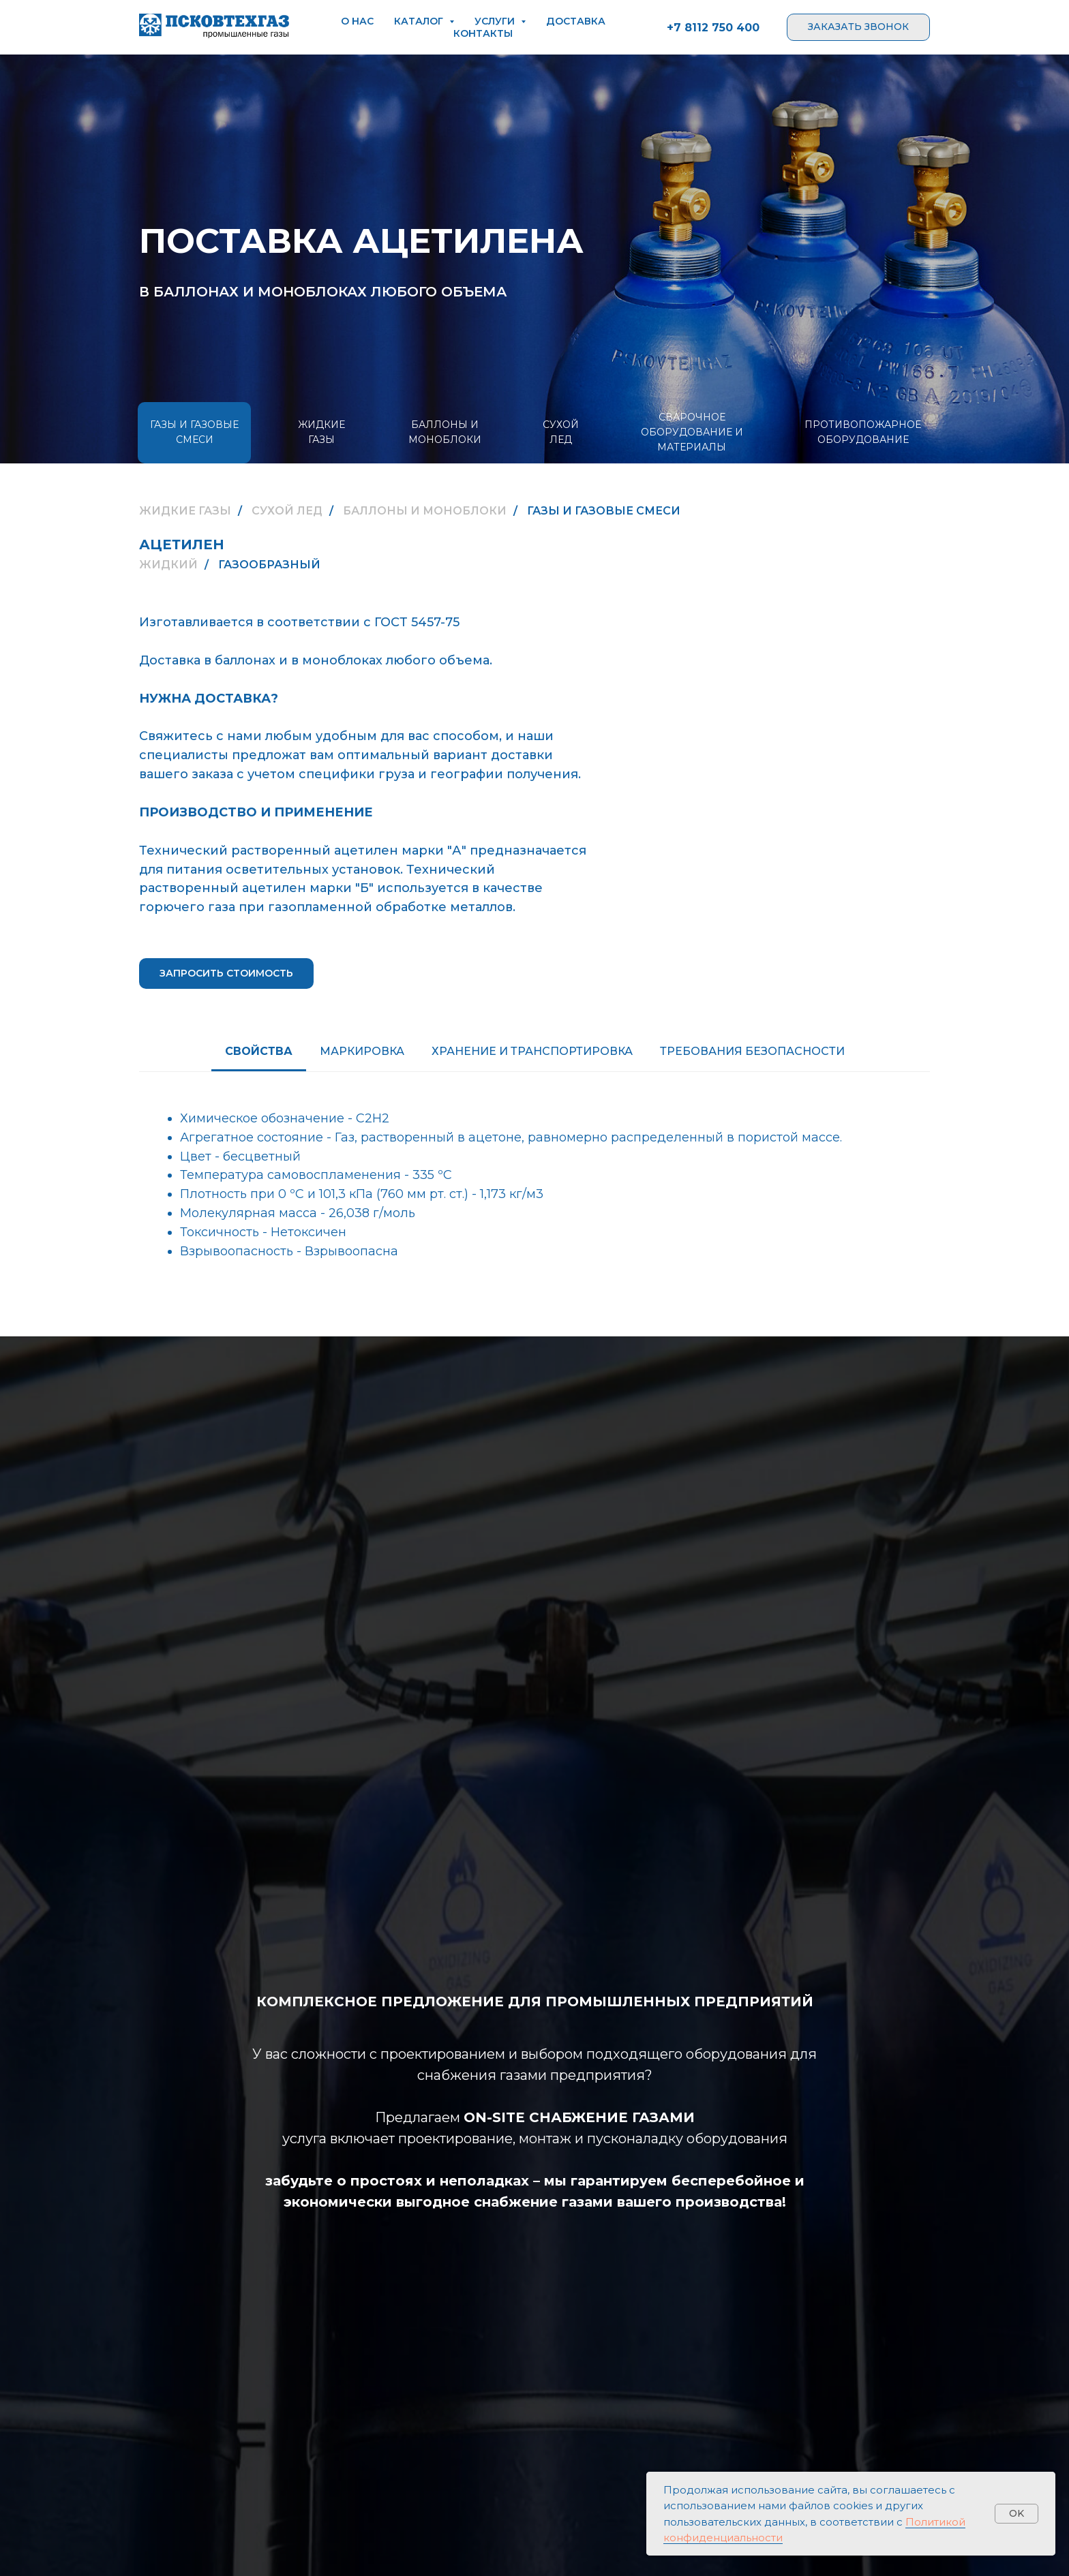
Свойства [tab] (258, 1051)
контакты (483, 33)
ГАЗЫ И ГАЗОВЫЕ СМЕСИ (194, 432)
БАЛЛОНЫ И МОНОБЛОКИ (444, 432)
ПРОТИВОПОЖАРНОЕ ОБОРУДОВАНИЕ (862, 432)
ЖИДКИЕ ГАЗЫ (321, 432)
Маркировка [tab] (362, 1051)
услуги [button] (496, 21)
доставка (575, 21)
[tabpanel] (534, 1183)
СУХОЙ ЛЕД (561, 432)
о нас (357, 21)
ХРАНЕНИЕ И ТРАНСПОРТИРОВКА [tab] (532, 1051)
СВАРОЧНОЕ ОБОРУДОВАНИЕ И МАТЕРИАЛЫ (692, 432)
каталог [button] (420, 21)
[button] (858, 27)
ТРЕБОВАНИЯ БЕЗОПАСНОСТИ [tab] (752, 1051)
